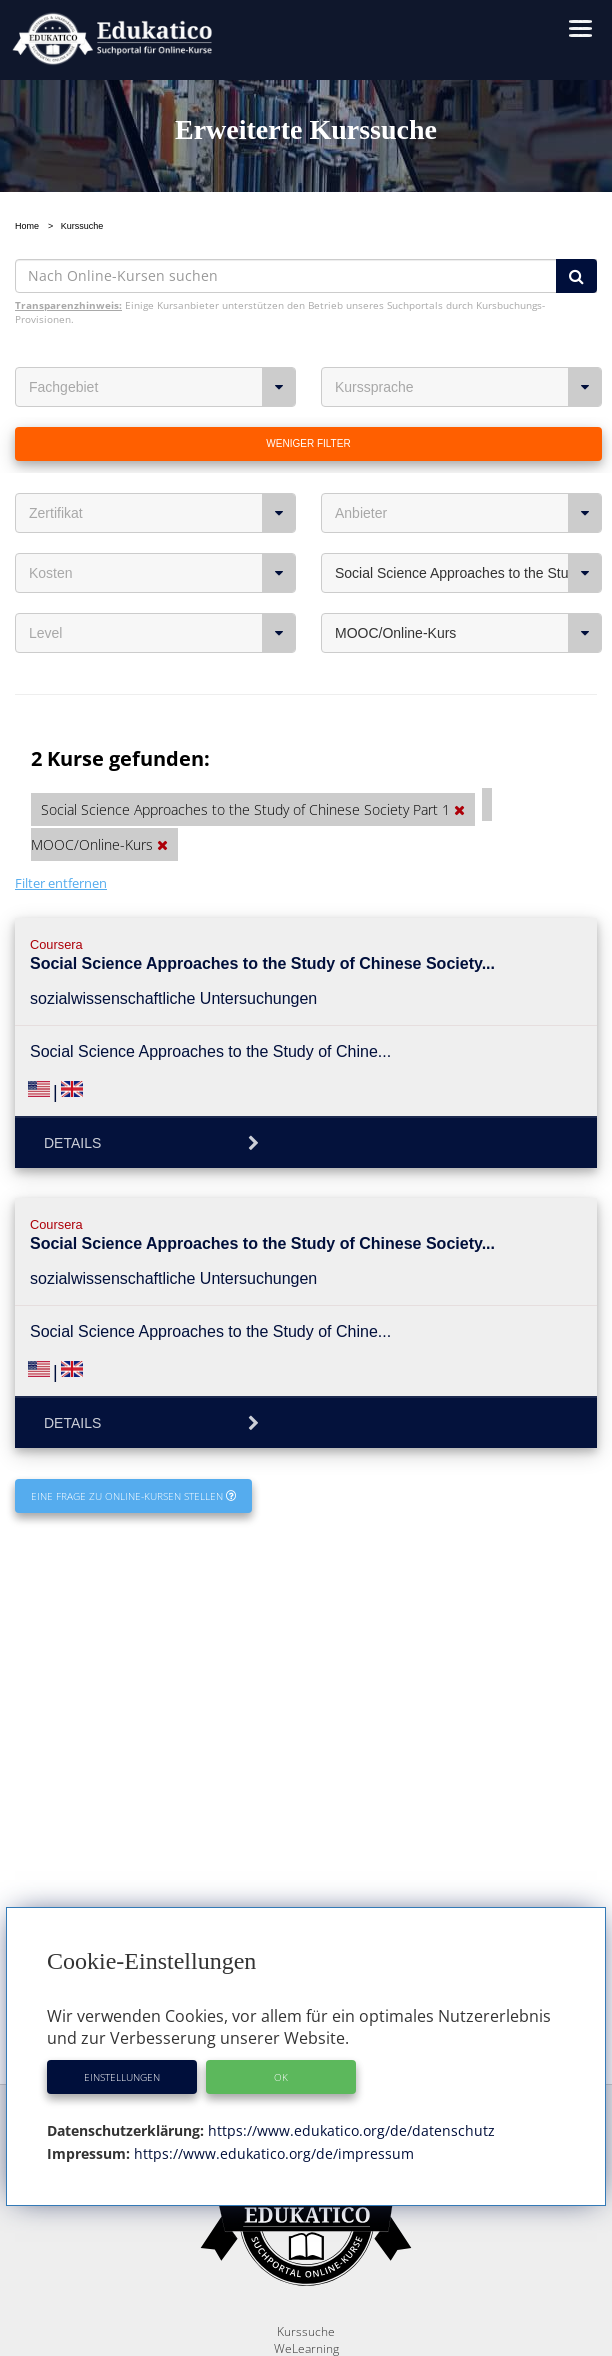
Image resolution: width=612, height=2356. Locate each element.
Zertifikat (162, 513)
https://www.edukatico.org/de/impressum (272, 2153)
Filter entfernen (61, 883)
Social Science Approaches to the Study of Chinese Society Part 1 (468, 573)
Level (162, 633)
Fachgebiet (162, 387)
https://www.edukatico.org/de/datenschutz (349, 2130)
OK (281, 2077)
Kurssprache (468, 387)
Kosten (162, 573)
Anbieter (468, 513)
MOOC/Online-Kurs (468, 633)
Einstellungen (122, 2077)
